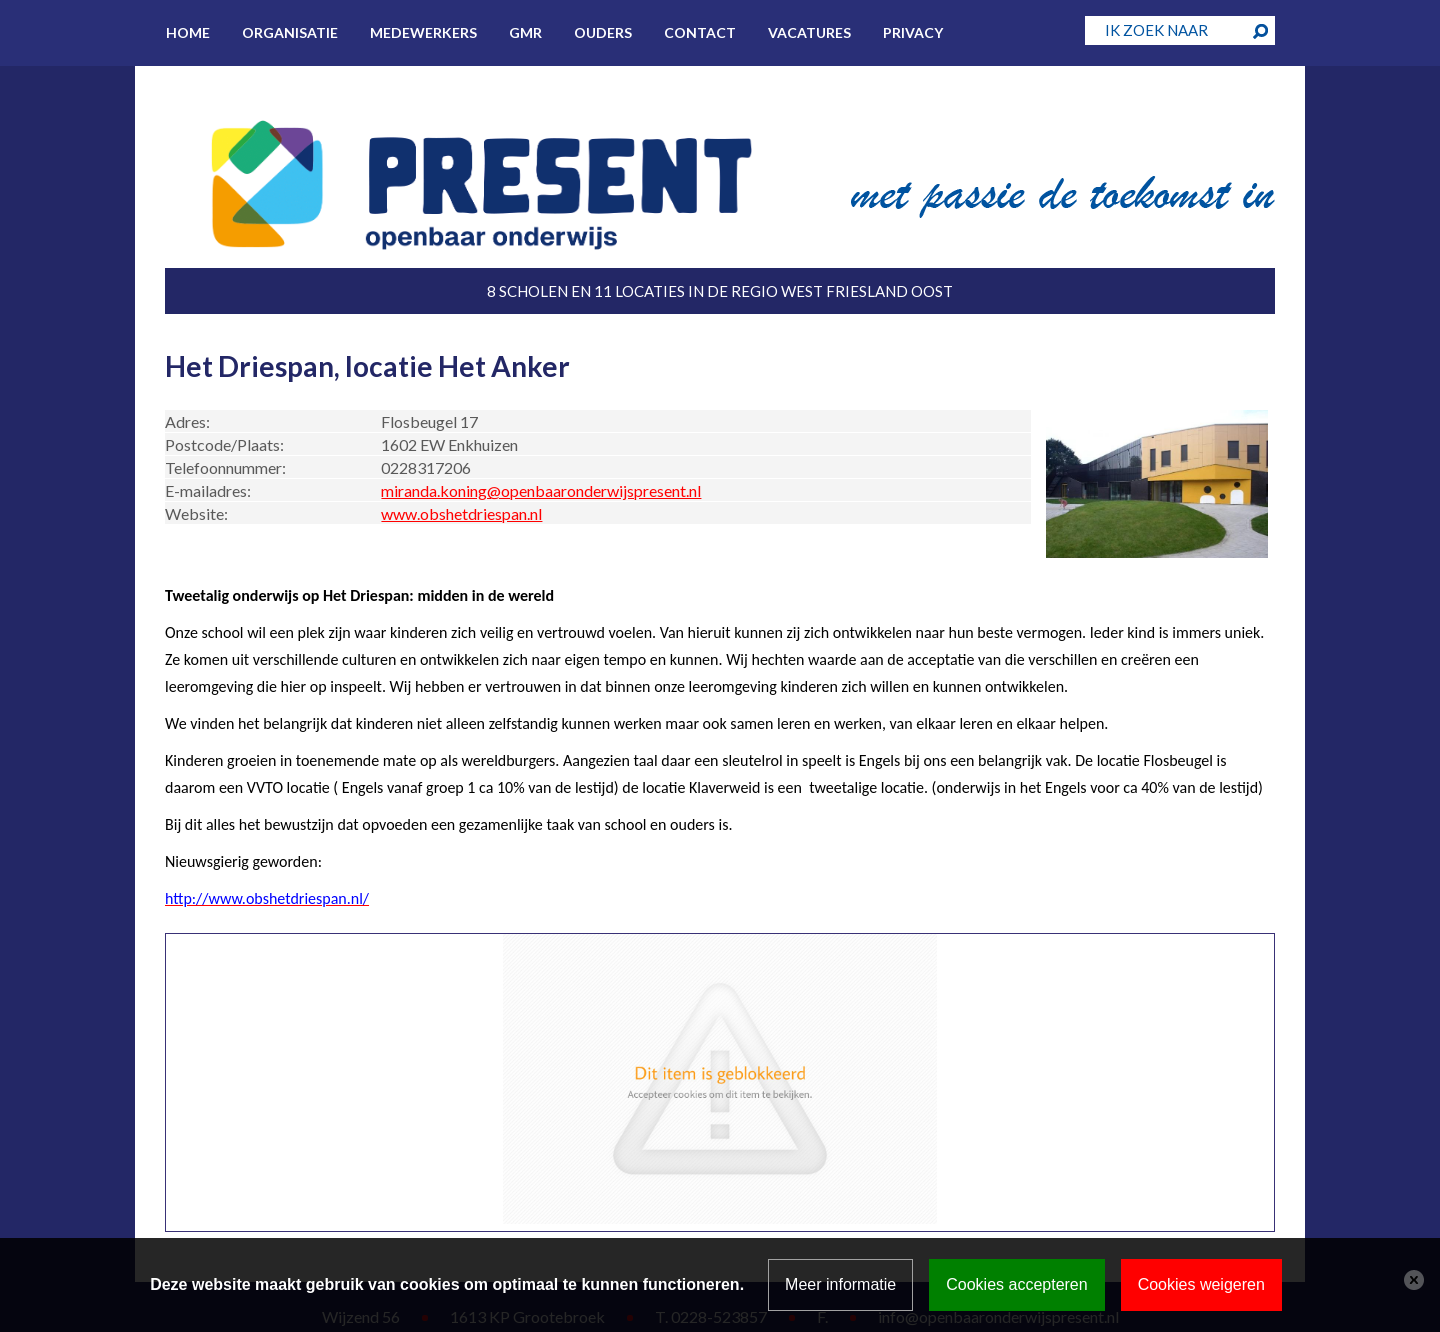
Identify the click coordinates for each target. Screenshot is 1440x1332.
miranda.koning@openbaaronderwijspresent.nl (541, 490)
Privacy (913, 32)
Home (188, 32)
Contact (700, 32)
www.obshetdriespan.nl (461, 513)
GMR (525, 32)
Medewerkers (423, 32)
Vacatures (809, 32)
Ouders (603, 32)
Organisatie (290, 32)
